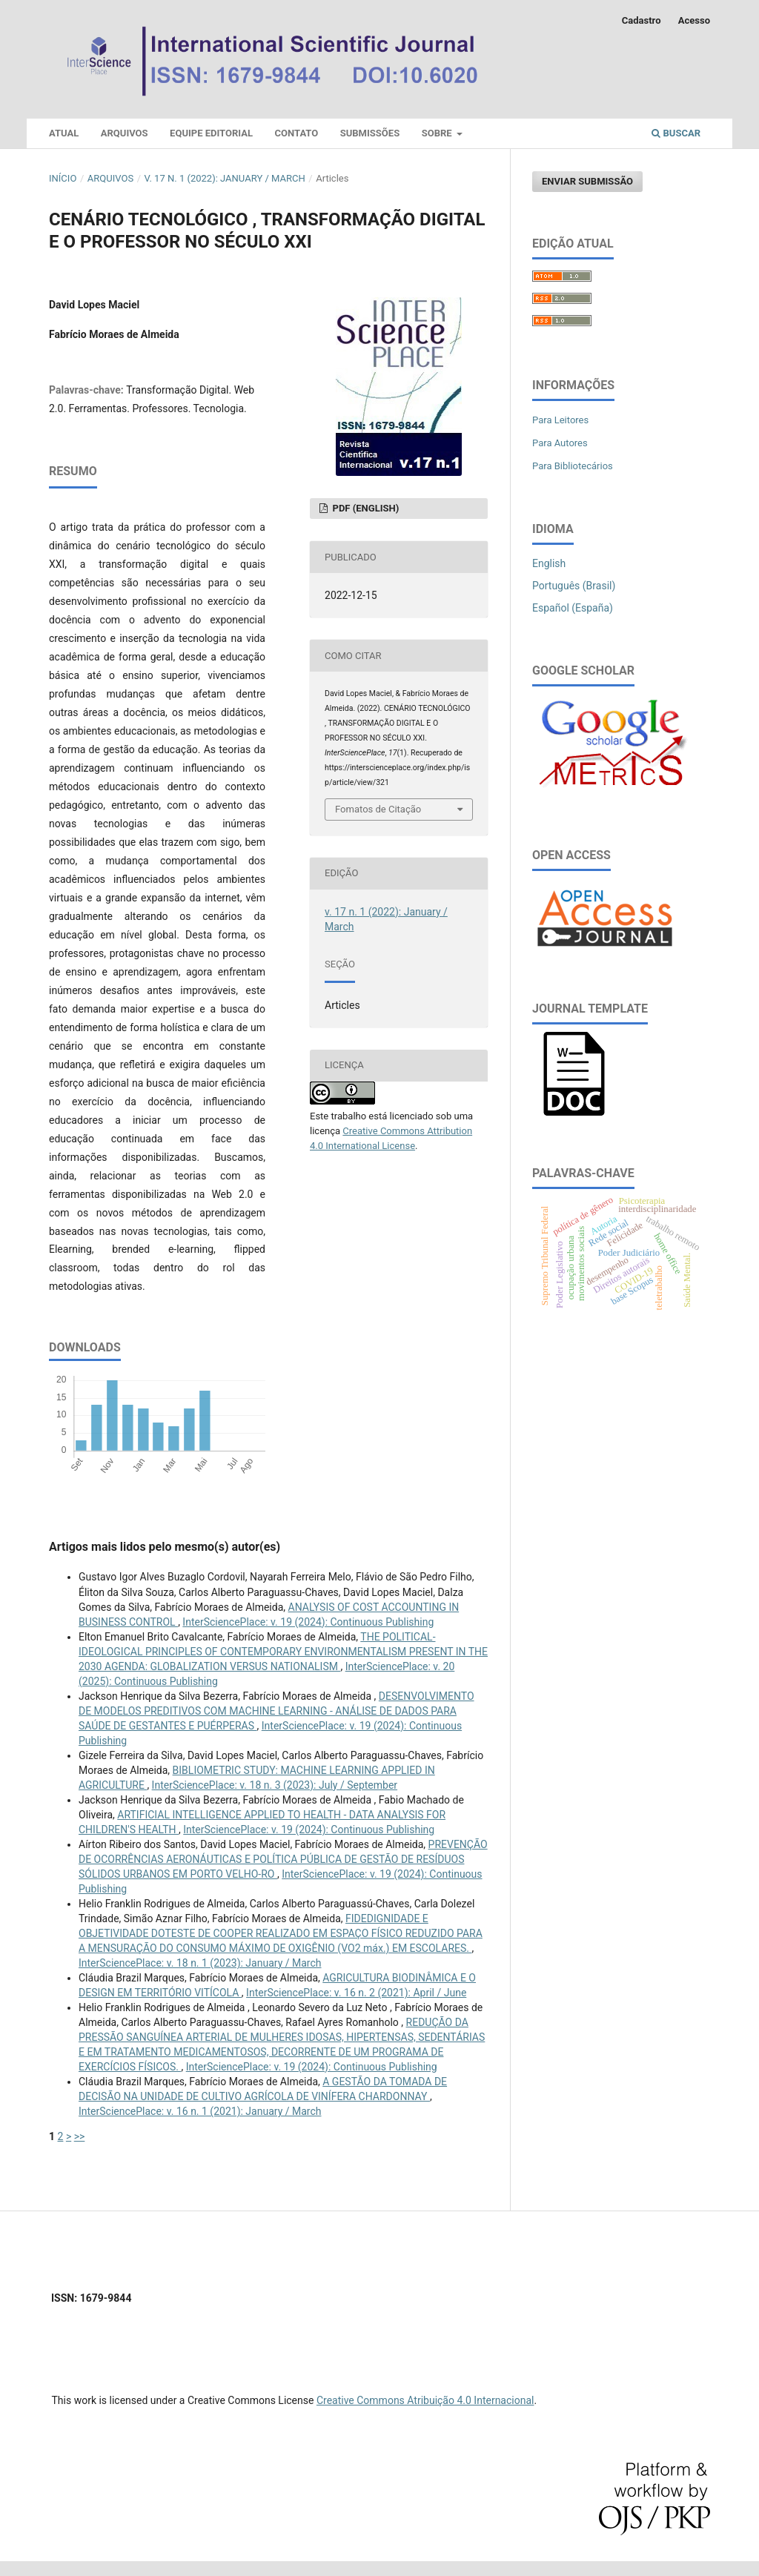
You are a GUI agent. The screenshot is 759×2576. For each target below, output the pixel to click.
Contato (297, 133)
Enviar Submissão (587, 181)
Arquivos (124, 133)
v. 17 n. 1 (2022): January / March (225, 178)
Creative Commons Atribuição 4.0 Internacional (425, 2400)
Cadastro (641, 20)
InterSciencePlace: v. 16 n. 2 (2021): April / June (356, 1993)
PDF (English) (364, 508)
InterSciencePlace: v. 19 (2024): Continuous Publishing (308, 1622)
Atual (64, 133)
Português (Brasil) (573, 586)
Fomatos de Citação (378, 809)
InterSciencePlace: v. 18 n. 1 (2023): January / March (200, 1963)
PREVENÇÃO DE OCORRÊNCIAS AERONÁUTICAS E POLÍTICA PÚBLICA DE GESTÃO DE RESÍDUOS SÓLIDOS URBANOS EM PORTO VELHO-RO (283, 1859)
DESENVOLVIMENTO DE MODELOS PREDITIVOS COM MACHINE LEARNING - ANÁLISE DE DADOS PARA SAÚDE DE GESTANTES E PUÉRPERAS (276, 1711)
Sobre (438, 133)
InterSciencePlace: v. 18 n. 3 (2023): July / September (274, 1785)
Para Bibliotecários (572, 465)
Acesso (694, 20)
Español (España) (572, 608)
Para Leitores (560, 420)
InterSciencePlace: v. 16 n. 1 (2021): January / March (200, 2111)
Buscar (676, 133)
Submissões (370, 133)
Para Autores (560, 442)
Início (62, 178)
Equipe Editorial (211, 133)
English (549, 563)
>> (79, 2136)
